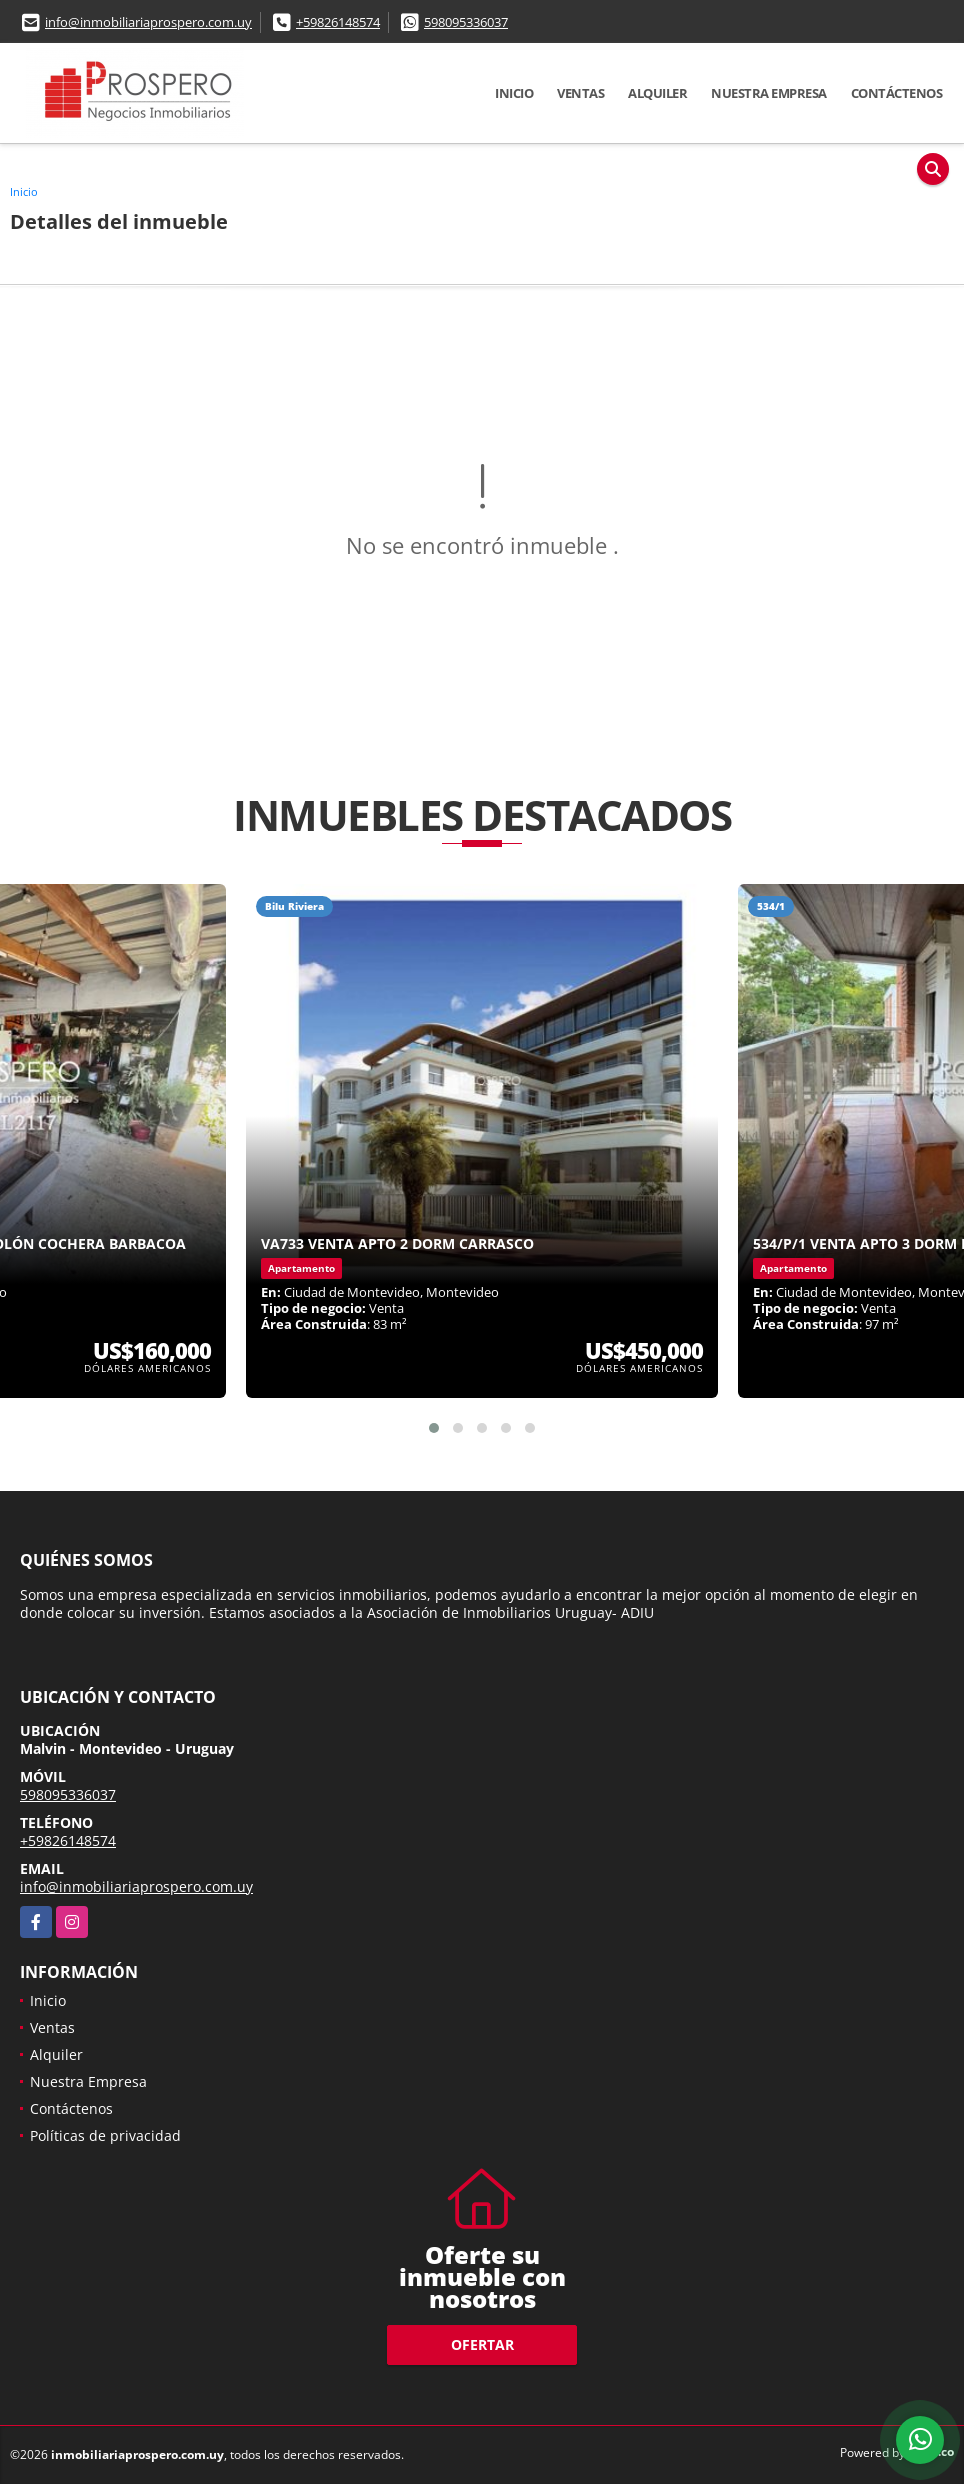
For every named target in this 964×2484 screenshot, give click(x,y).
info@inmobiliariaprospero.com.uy (148, 22)
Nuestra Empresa (769, 93)
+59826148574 (338, 22)
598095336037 (466, 22)
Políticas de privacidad (105, 2135)
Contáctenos (897, 93)
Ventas (580, 93)
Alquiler (657, 93)
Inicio (514, 93)
